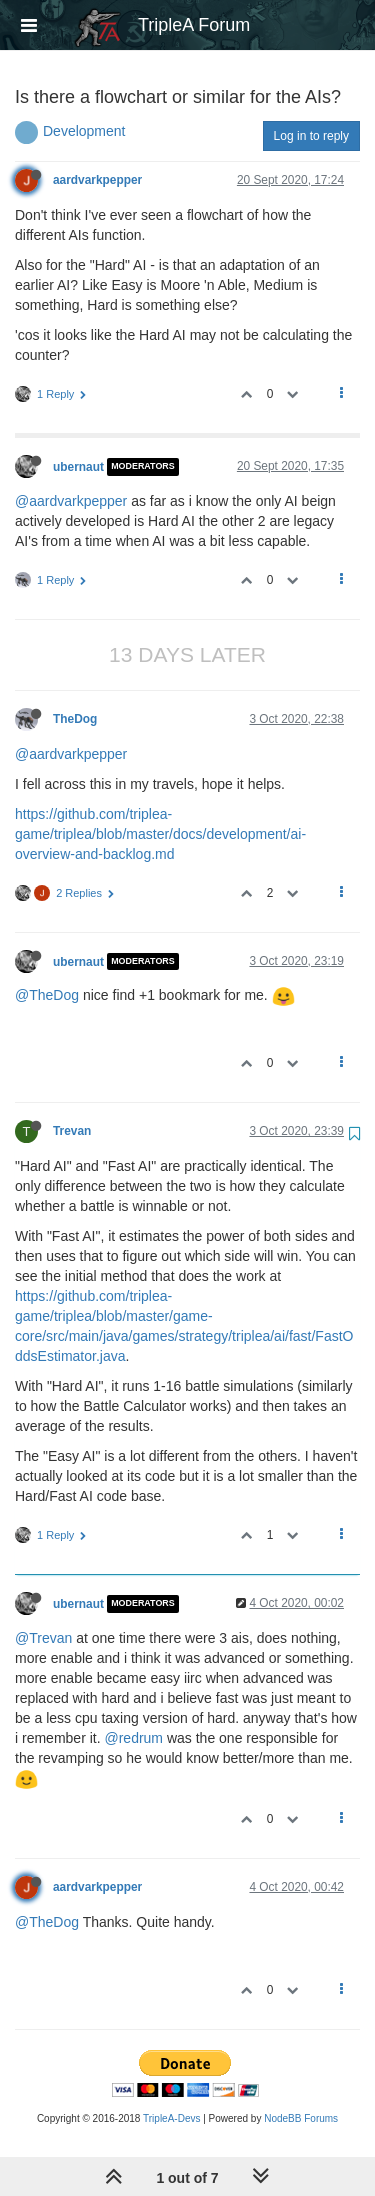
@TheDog (47, 995)
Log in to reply (311, 136)
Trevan (72, 1131)
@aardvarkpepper (71, 501)
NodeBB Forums (301, 2118)
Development (84, 131)
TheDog (75, 719)
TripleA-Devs (171, 2118)
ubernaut (78, 467)
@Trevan (43, 1638)
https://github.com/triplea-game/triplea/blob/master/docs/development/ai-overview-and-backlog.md (160, 834)
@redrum (133, 1738)
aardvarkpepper (97, 180)
